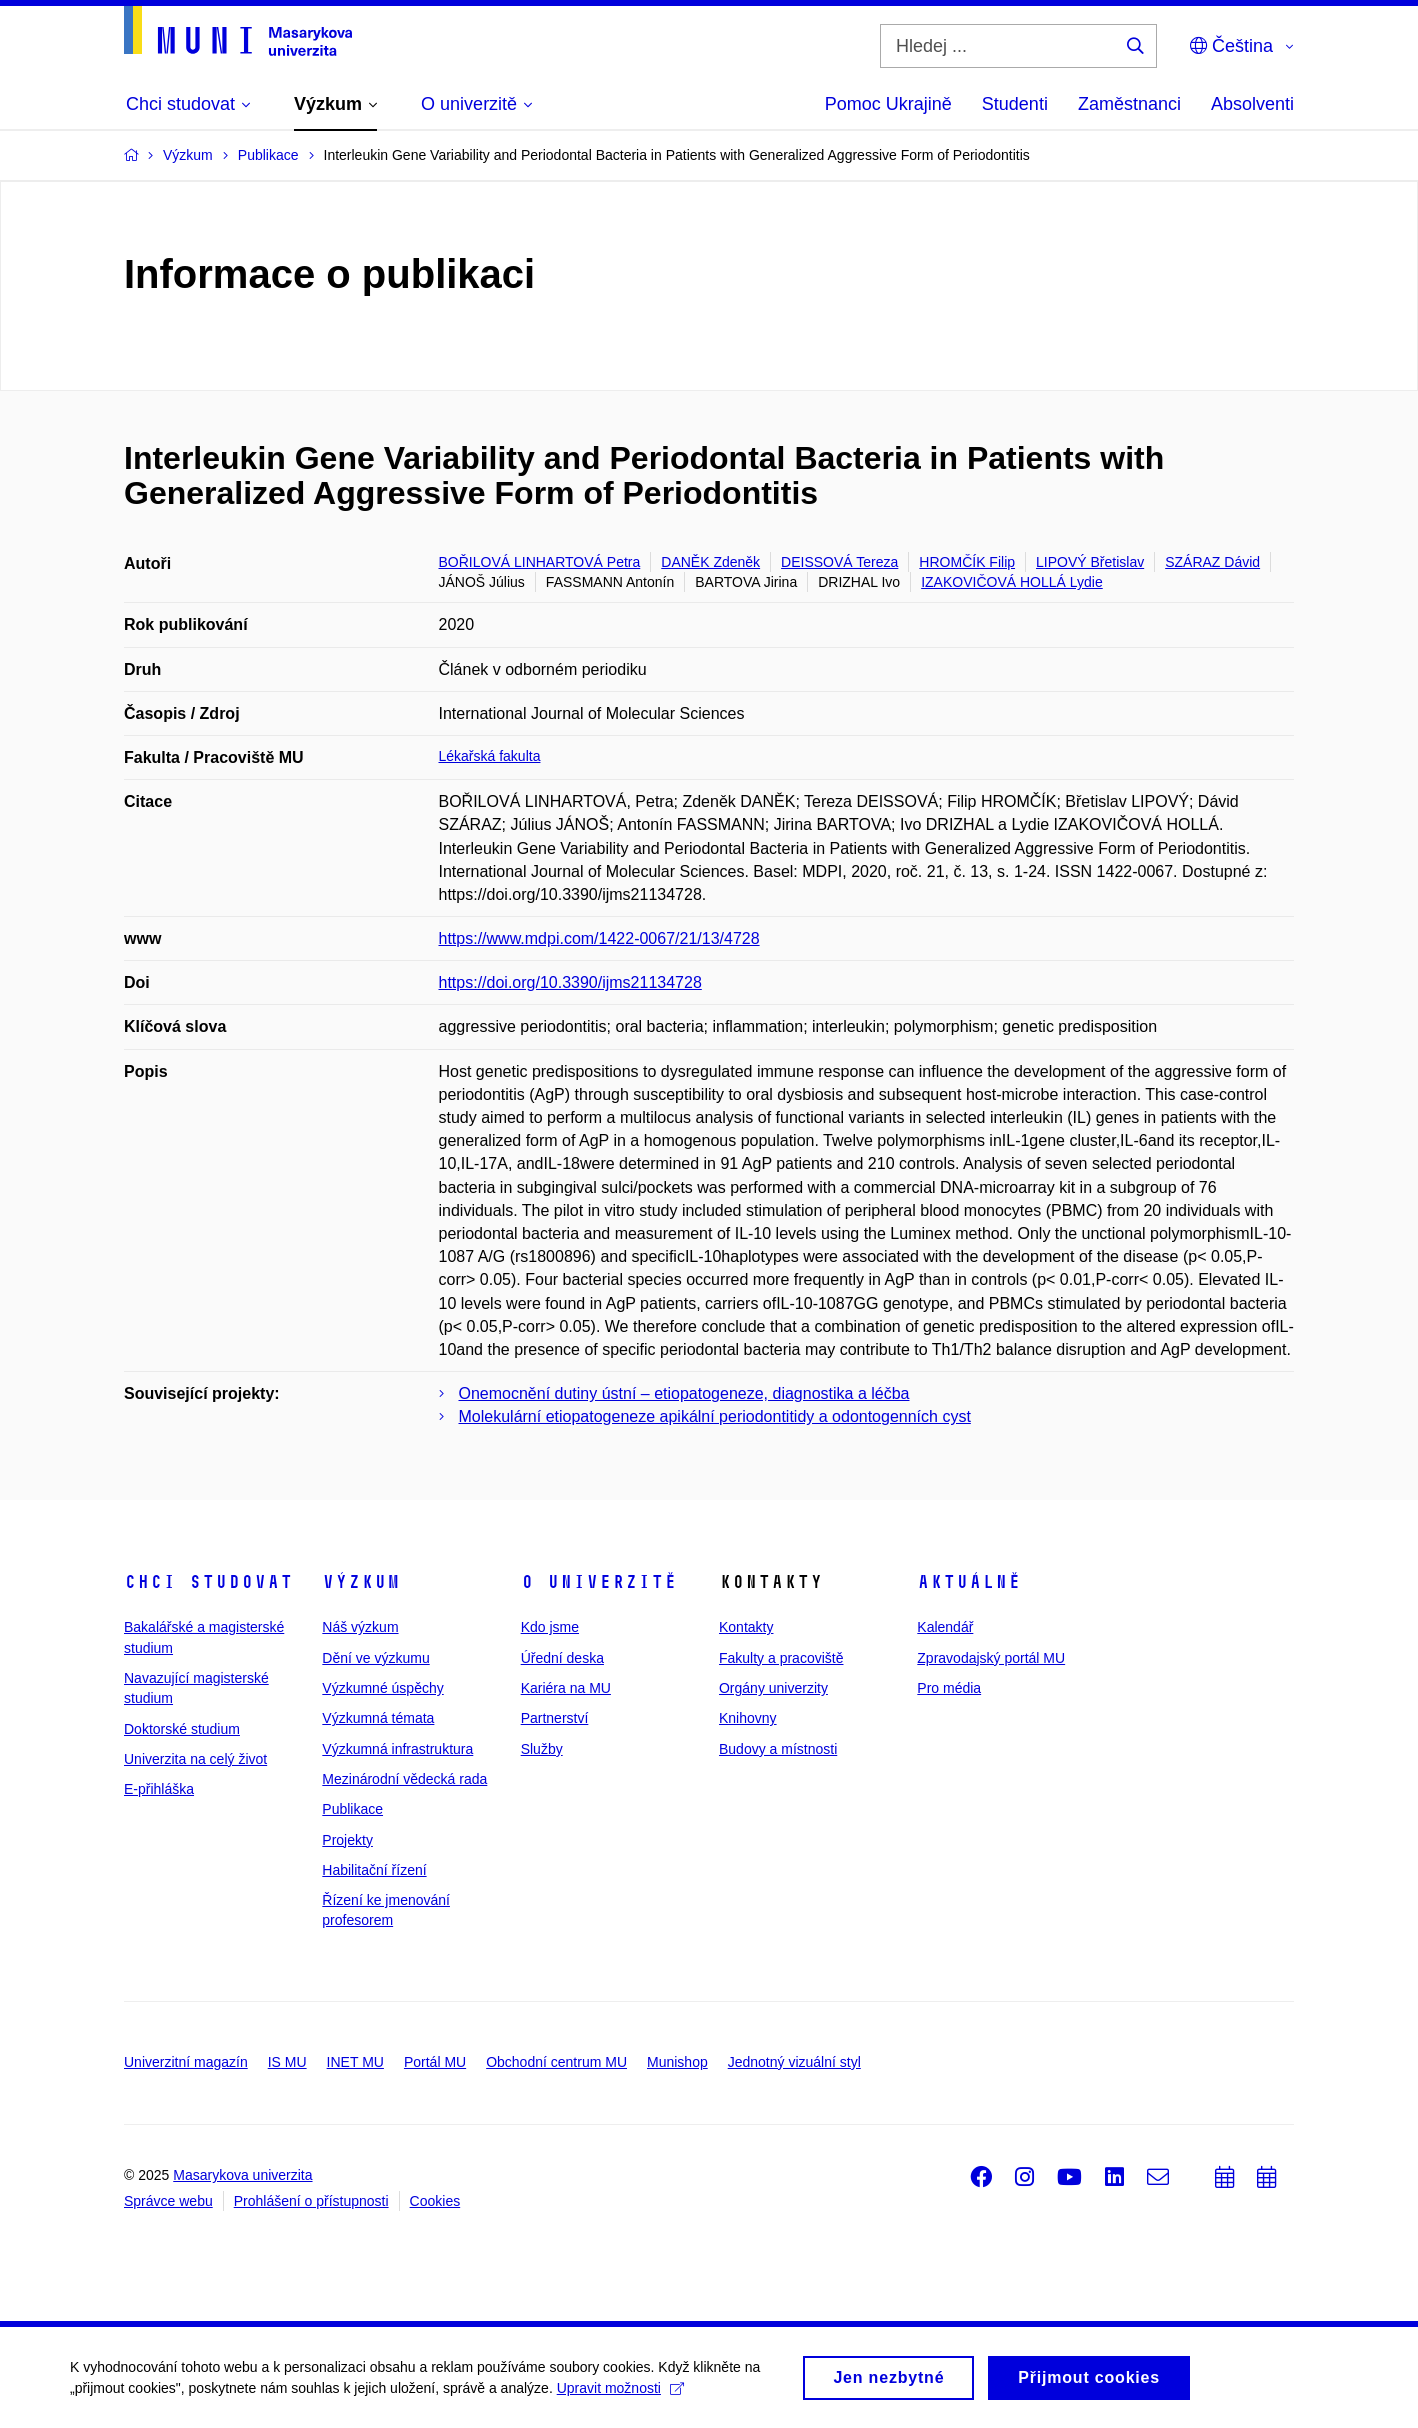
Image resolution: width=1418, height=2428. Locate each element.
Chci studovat (208, 1582)
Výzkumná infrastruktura (397, 1749)
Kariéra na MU (566, 1688)
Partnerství (555, 1718)
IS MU (287, 2062)
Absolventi (1252, 104)
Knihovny (748, 1718)
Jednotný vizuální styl (794, 2062)
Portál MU (435, 2062)
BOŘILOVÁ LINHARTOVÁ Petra (540, 562)
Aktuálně (969, 1582)
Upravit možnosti (620, 2394)
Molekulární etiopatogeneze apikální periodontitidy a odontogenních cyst (715, 1416)
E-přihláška (159, 1789)
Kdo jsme (550, 1627)
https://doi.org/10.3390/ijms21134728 (570, 982)
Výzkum (361, 1582)
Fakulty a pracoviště (781, 1658)
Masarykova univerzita (242, 2175)
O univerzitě (599, 1582)
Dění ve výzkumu (375, 1658)
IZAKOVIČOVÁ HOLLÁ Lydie (1012, 582)
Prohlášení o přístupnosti (311, 2201)
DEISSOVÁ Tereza (839, 562)
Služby (542, 1749)
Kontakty (746, 1627)
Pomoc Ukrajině (888, 104)
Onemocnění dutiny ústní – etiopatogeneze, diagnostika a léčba (684, 1393)
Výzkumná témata (378, 1718)
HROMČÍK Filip (967, 562)
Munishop (677, 2062)
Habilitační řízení (374, 1870)
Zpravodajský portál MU (991, 1658)
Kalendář (945, 1627)
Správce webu (168, 2201)
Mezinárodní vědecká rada (404, 1779)
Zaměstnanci (1129, 104)
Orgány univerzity (773, 1688)
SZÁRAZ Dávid (1212, 562)
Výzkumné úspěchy (382, 1688)
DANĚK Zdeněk (710, 562)
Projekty (347, 1840)
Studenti (1015, 104)
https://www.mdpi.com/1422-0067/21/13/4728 (599, 938)
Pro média (949, 1688)
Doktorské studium (182, 1729)
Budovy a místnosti (778, 1749)
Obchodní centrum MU (556, 2062)
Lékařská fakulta (490, 756)
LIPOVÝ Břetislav (1090, 562)
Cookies (435, 2201)
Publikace (352, 1809)
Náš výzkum (360, 1627)
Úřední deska (562, 1658)
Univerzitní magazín (186, 2062)
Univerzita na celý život (195, 1759)
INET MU (355, 2062)
